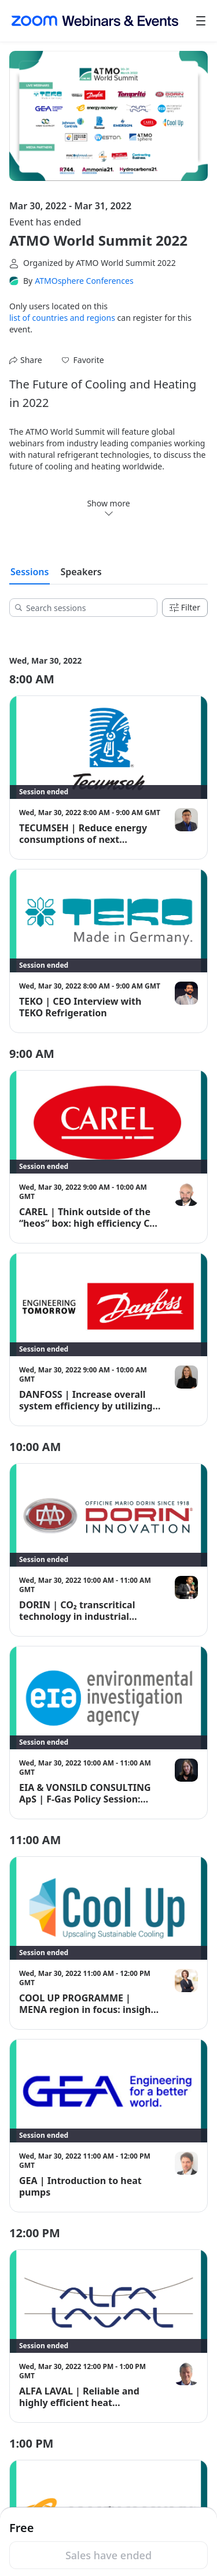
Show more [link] (108, 507)
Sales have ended (108, 2555)
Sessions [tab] (29, 571)
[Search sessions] (87, 607)
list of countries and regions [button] (62, 317)
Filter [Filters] (185, 607)
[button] (83, 360)
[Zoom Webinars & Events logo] (95, 21)
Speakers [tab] (80, 571)
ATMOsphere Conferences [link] (84, 280)
